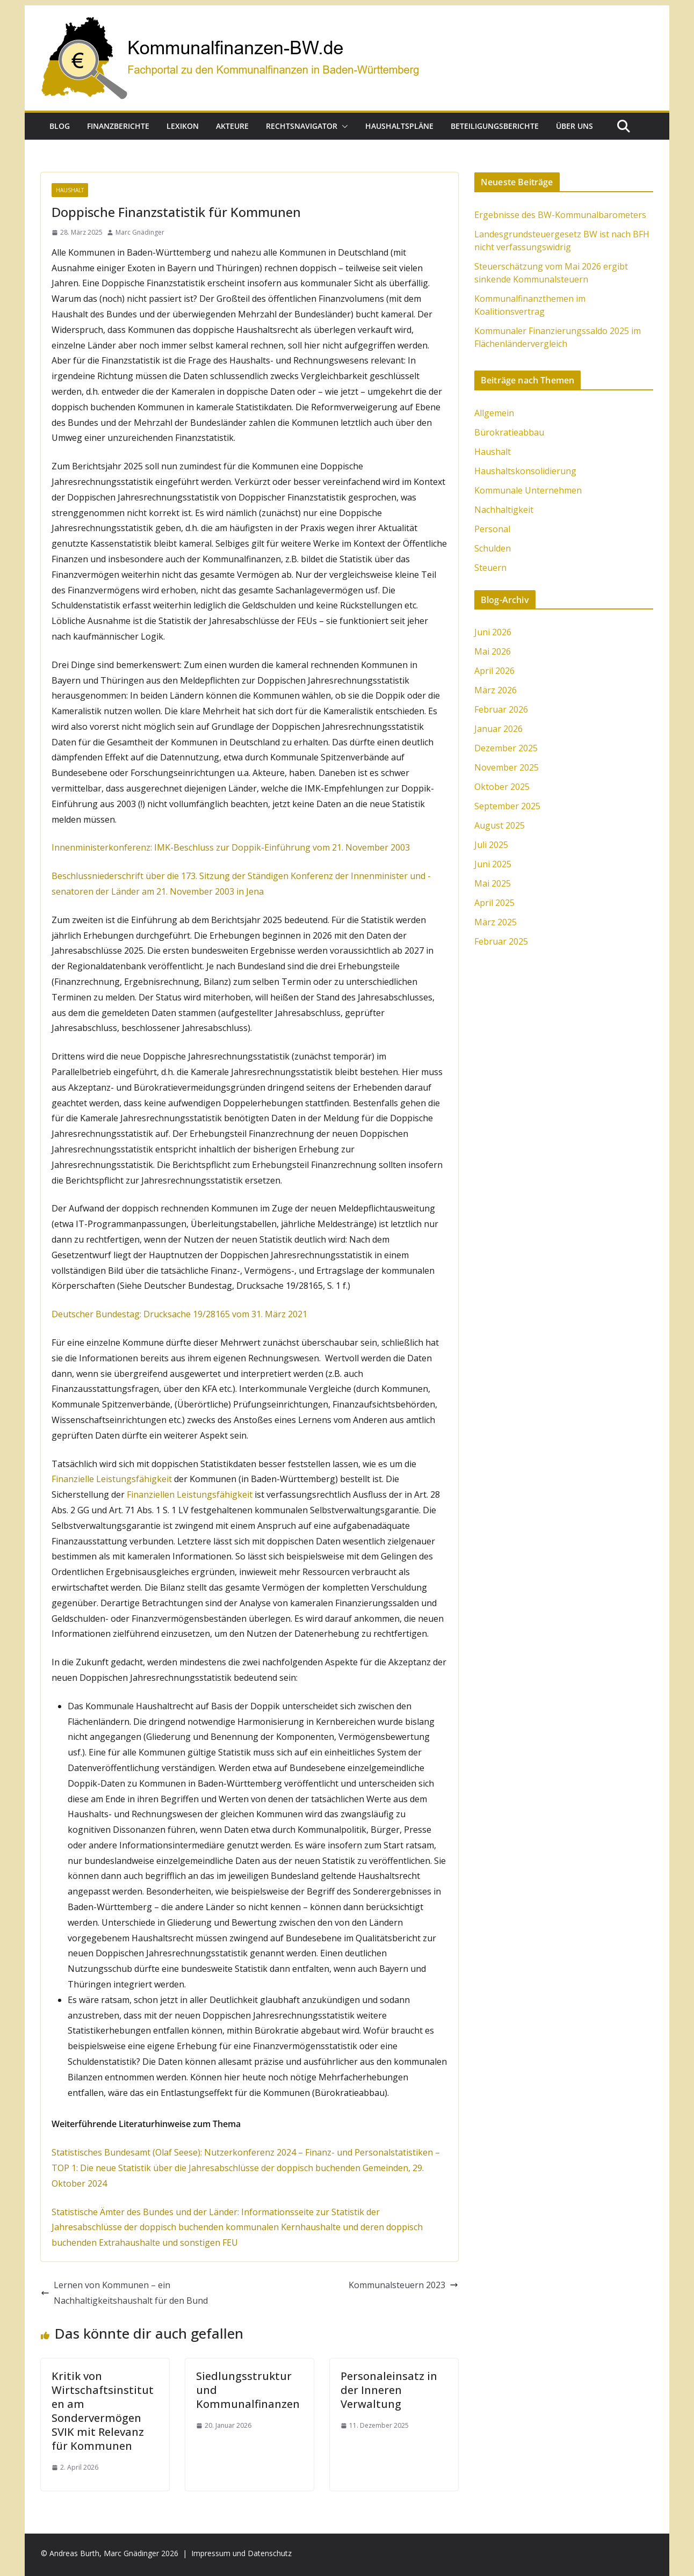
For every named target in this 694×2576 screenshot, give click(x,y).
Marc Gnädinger (139, 232)
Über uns (574, 126)
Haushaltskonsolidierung (525, 471)
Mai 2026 (492, 651)
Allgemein (494, 413)
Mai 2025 (492, 883)
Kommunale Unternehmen (528, 490)
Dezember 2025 (506, 748)
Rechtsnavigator (301, 126)
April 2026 (494, 671)
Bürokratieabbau (509, 432)
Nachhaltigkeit (503, 510)
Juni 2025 (492, 864)
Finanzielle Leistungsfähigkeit (112, 1479)
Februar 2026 (501, 709)
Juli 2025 (491, 845)
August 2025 (499, 825)
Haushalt (70, 190)
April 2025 (494, 903)
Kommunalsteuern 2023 (403, 2285)
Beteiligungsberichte (495, 126)
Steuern (490, 568)
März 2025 (495, 922)
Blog (59, 126)
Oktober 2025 (502, 787)
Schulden (492, 548)
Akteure (232, 126)
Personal (492, 529)
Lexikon (183, 126)
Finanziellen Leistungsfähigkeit (189, 1494)
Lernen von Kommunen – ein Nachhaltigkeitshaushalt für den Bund (124, 2292)
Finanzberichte (118, 126)
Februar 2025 (501, 941)
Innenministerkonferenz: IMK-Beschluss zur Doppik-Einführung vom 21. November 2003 (231, 847)
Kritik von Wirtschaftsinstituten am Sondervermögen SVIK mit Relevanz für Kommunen (103, 2411)
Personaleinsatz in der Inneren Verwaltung (389, 2390)
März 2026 (495, 690)
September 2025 (507, 806)
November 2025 (506, 767)
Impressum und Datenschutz (241, 2553)
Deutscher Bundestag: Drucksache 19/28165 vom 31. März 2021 (179, 1314)
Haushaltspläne (399, 126)
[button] (342, 126)
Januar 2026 (498, 729)
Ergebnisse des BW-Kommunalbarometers (560, 215)
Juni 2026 (492, 632)
